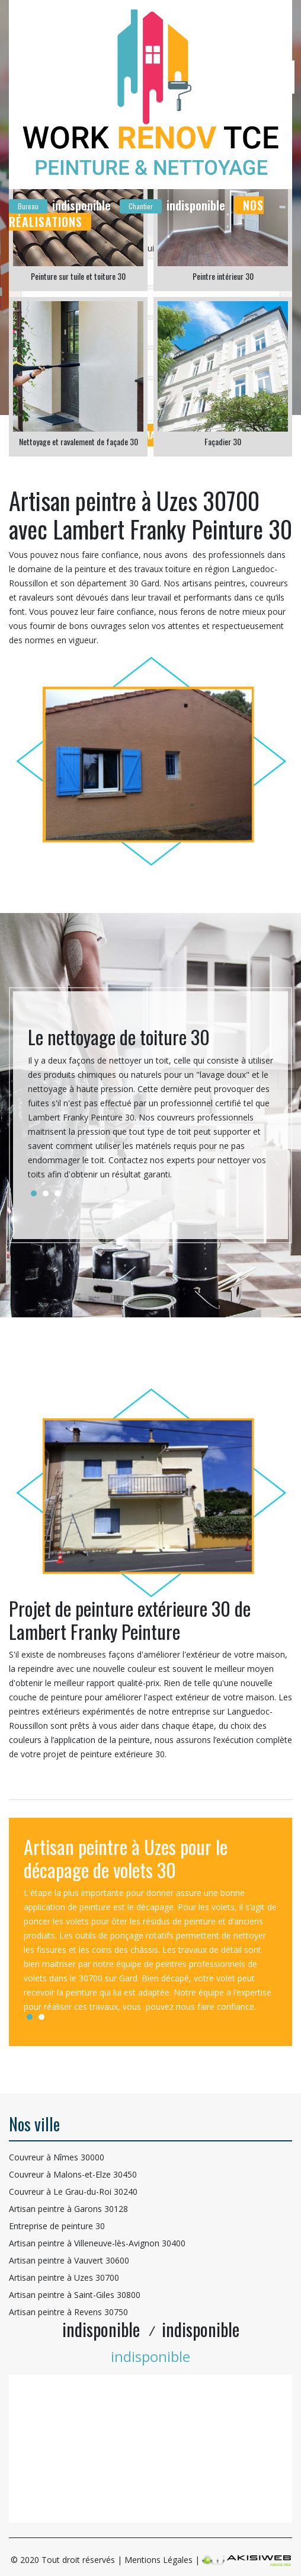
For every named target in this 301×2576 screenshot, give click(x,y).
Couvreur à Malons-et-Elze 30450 (73, 2174)
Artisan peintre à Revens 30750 (68, 2312)
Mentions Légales (158, 2559)
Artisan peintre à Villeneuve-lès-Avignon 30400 (97, 2243)
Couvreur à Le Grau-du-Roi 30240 (73, 2191)
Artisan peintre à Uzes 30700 (64, 2277)
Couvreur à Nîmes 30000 (56, 2157)
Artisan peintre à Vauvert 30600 (69, 2260)
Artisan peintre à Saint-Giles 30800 (74, 2294)
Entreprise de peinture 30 (57, 2226)
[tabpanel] (150, 1108)
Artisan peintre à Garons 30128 (68, 2208)
